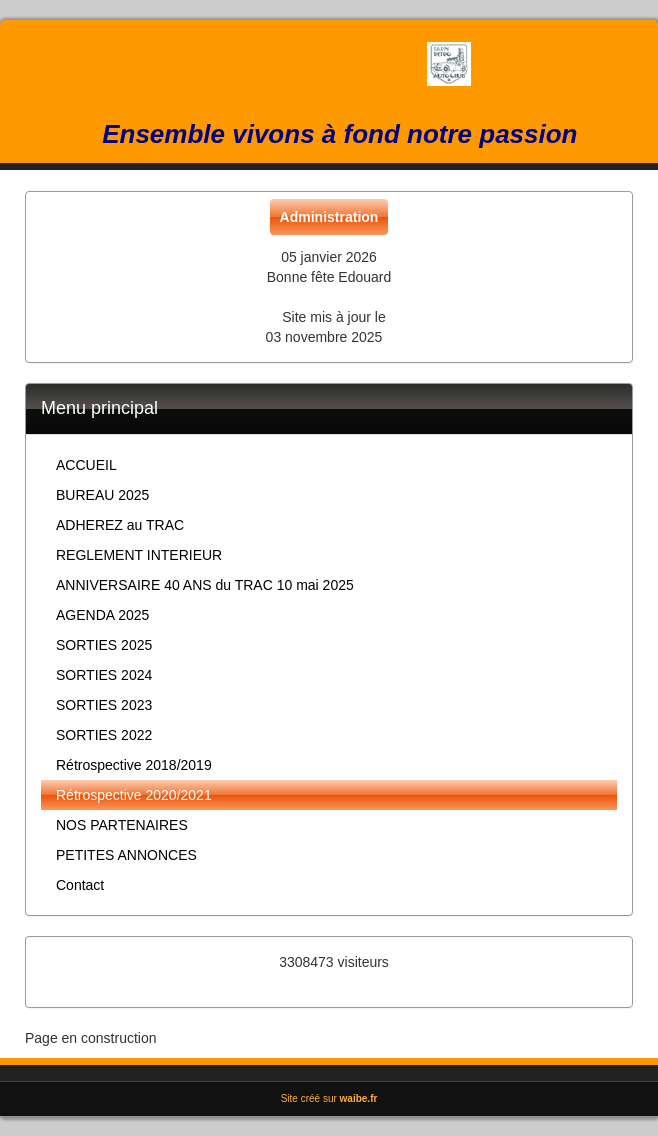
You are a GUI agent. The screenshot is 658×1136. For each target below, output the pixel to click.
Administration (329, 217)
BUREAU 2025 (102, 495)
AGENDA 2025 (102, 615)
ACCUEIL (86, 465)
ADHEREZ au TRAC (120, 525)
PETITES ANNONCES (126, 855)
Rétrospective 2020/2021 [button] (134, 795)
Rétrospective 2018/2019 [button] (134, 765)
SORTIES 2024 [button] (104, 675)
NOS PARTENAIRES (122, 825)
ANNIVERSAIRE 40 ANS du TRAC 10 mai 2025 (205, 585)
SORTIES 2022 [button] (104, 735)
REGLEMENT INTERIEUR (139, 555)
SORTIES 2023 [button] (104, 705)
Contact (80, 885)
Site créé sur (329, 1098)
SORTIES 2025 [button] (104, 645)
